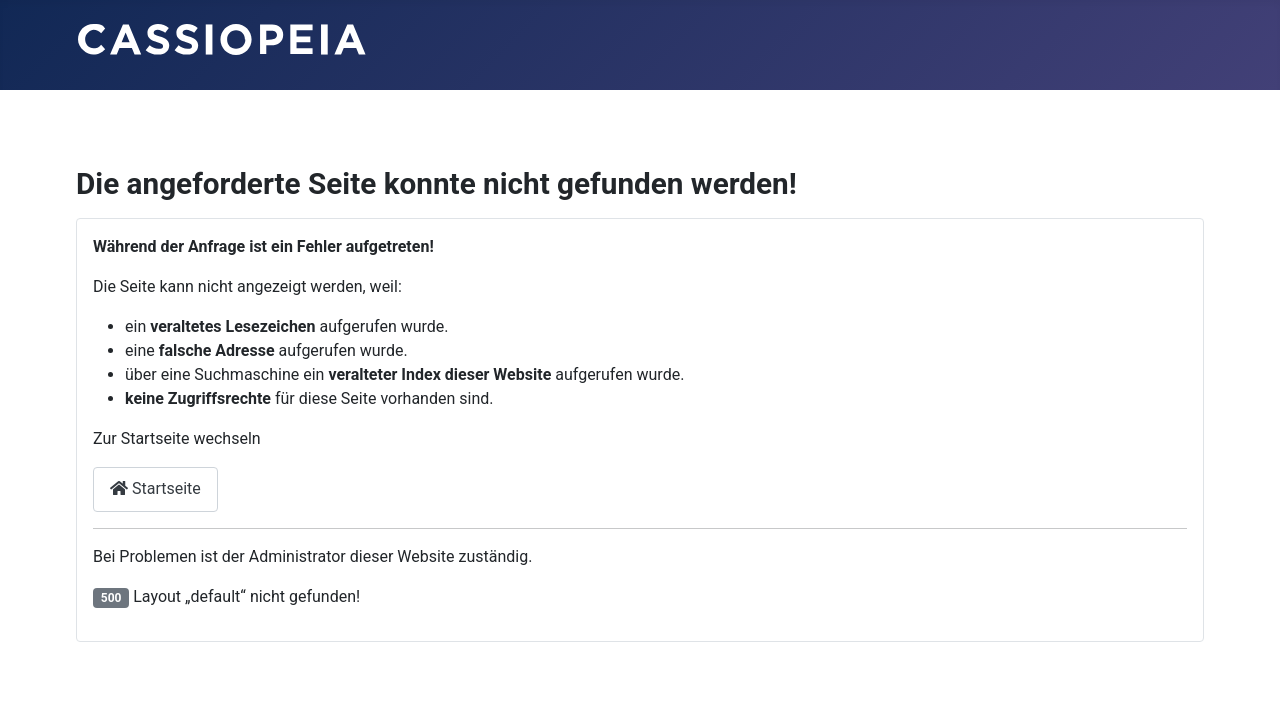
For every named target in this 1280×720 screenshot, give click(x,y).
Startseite (155, 488)
